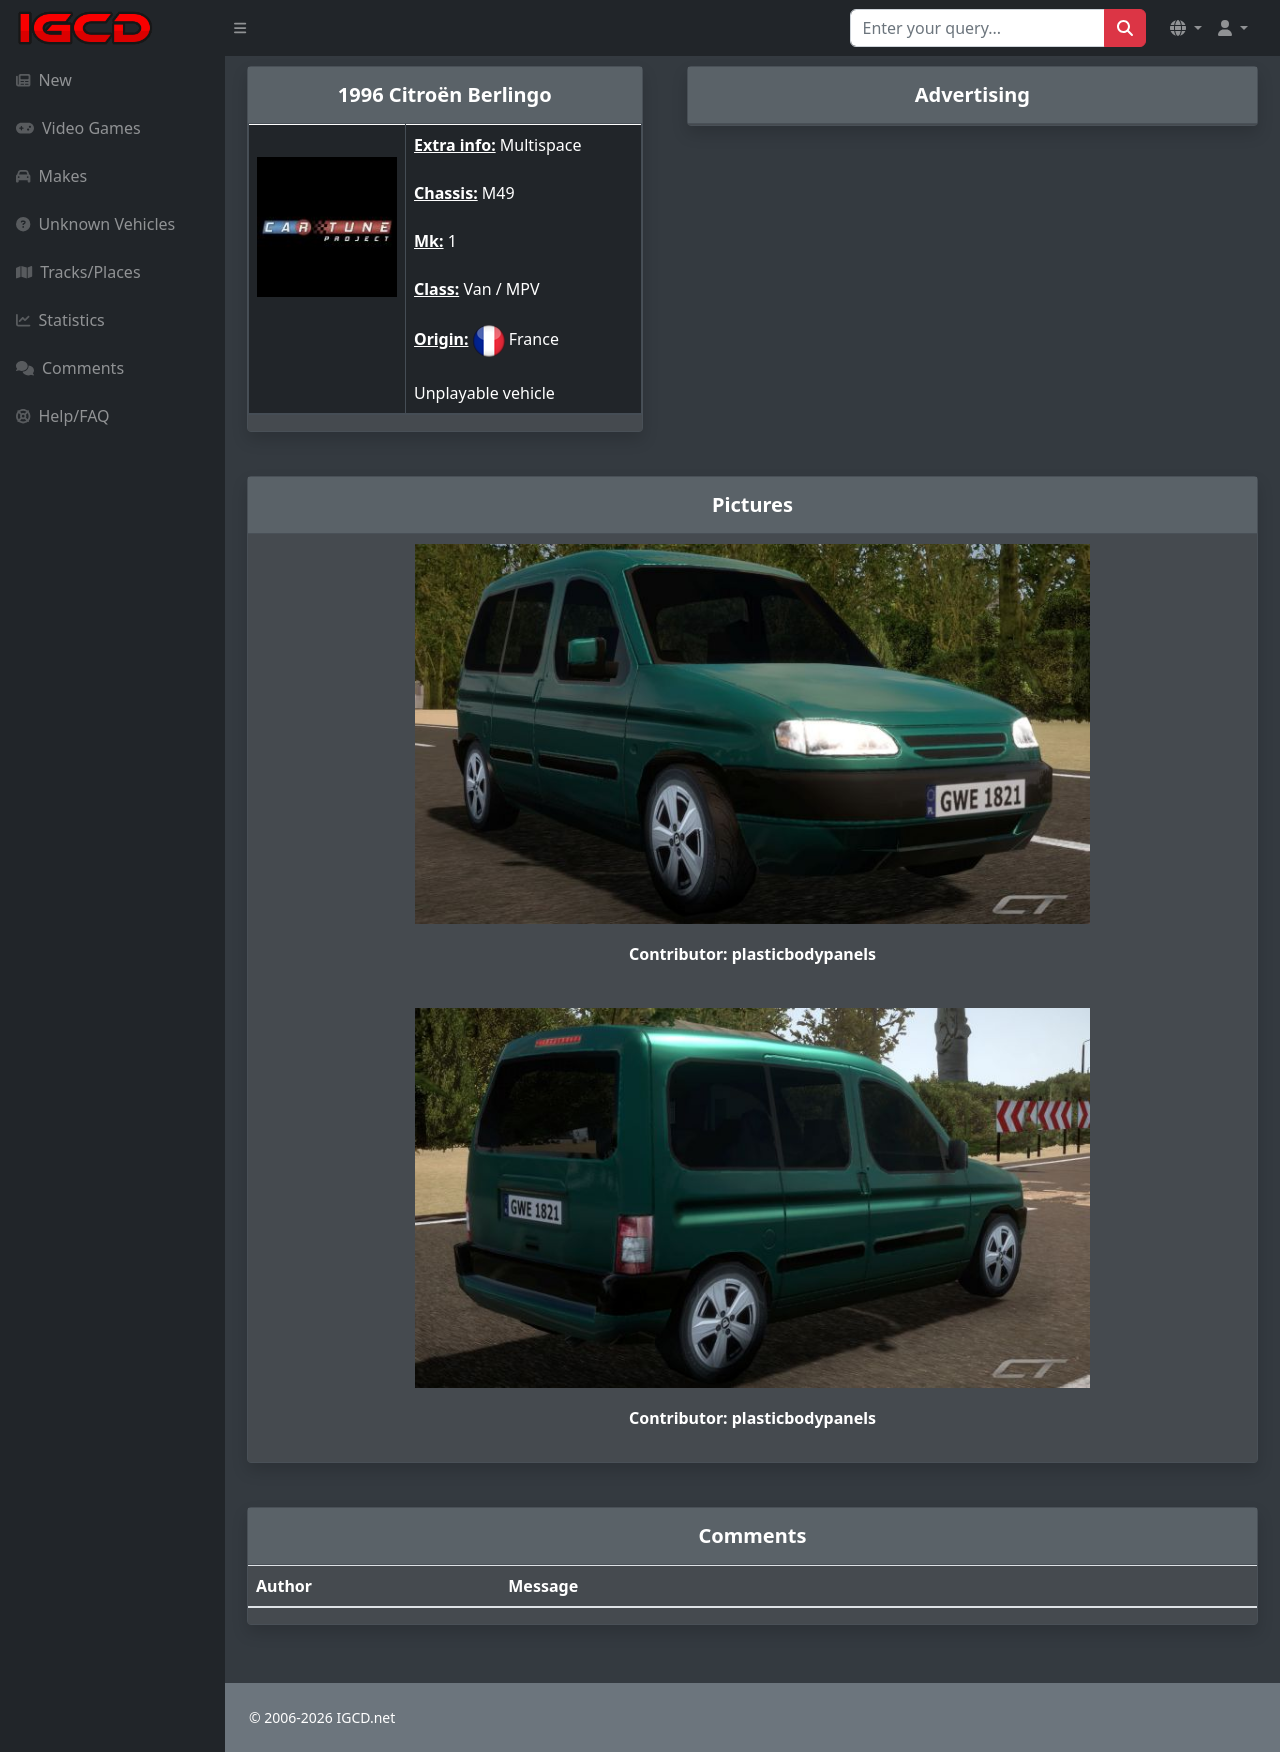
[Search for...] (977, 28)
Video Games (78, 128)
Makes (51, 176)
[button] (1186, 28)
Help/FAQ (63, 416)
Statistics (60, 320)
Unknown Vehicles (95, 224)
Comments (70, 368)
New (44, 80)
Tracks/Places (78, 272)
